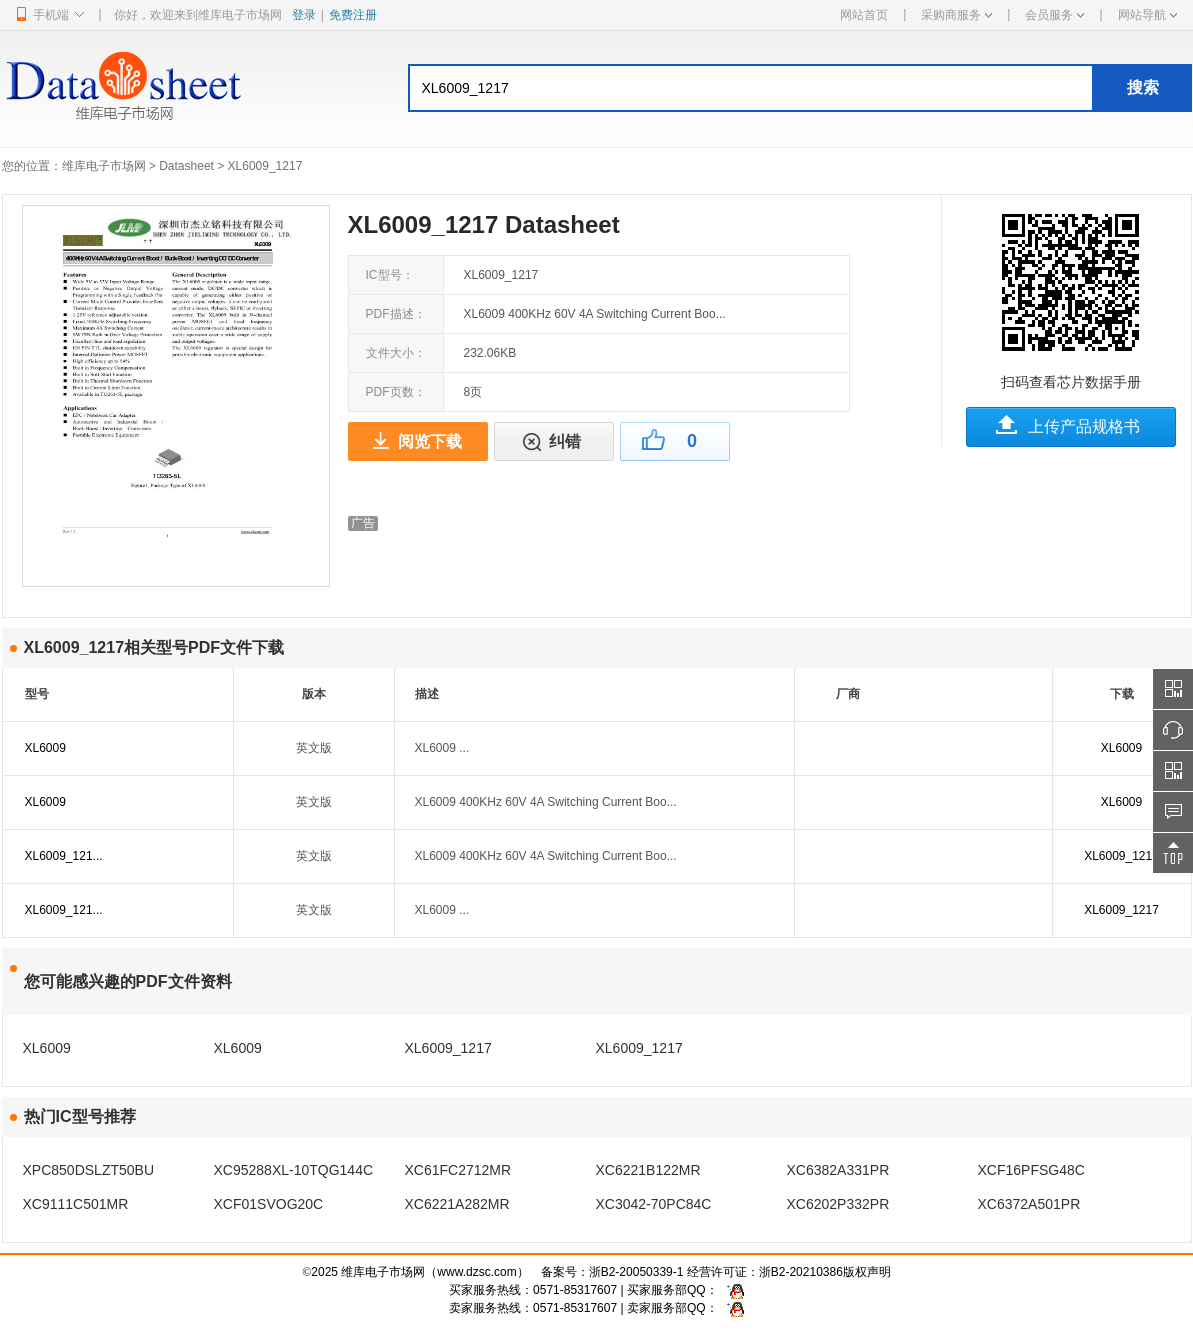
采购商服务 (956, 15)
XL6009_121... (64, 856)
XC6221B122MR (648, 1170)
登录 (304, 15)
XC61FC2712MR (458, 1170)
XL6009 (45, 748)
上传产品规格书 (1084, 426)
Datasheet (186, 166)
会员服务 (1054, 15)
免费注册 (353, 15)
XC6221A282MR (457, 1204)
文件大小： (396, 353)
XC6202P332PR (838, 1204)
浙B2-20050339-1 (636, 1272)
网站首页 (864, 15)
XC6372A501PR (1029, 1204)
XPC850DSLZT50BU (89, 1170)
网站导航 (1147, 15)
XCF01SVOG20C (269, 1204)
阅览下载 (430, 441)
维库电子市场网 (104, 166)
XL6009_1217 (1121, 856)
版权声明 (867, 1272)
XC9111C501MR (76, 1204)
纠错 (565, 441)
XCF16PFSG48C (1031, 1170)
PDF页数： (396, 392)
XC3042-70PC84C (654, 1204)
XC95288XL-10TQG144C (294, 1170)
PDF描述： (396, 314)
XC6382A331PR (838, 1170)
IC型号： (390, 275)
